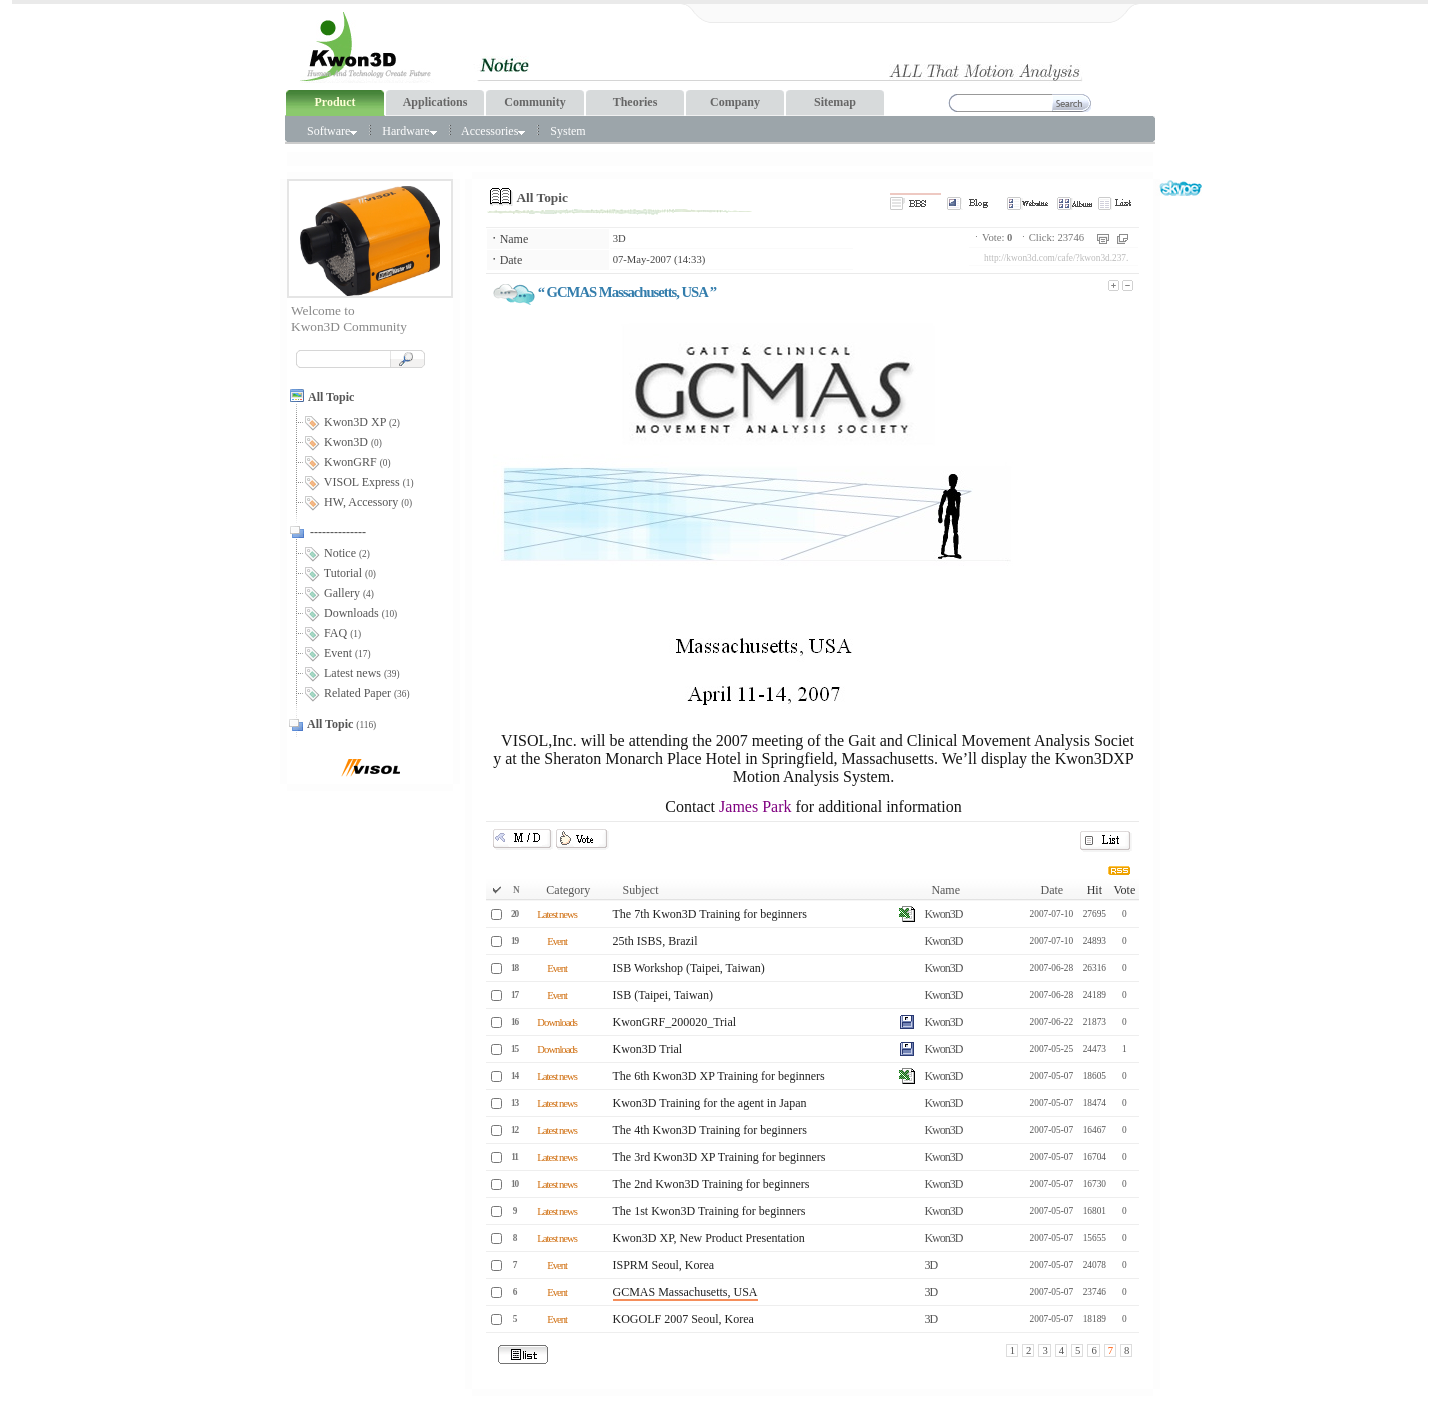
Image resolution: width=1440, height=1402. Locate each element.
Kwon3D (943, 914)
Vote (1124, 890)
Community (534, 102)
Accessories (493, 131)
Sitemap (835, 102)
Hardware (409, 131)
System (567, 131)
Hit (1094, 890)
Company (735, 102)
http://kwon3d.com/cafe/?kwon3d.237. (1056, 258)
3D (619, 238)
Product (334, 102)
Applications (435, 102)
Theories (635, 102)
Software (332, 131)
